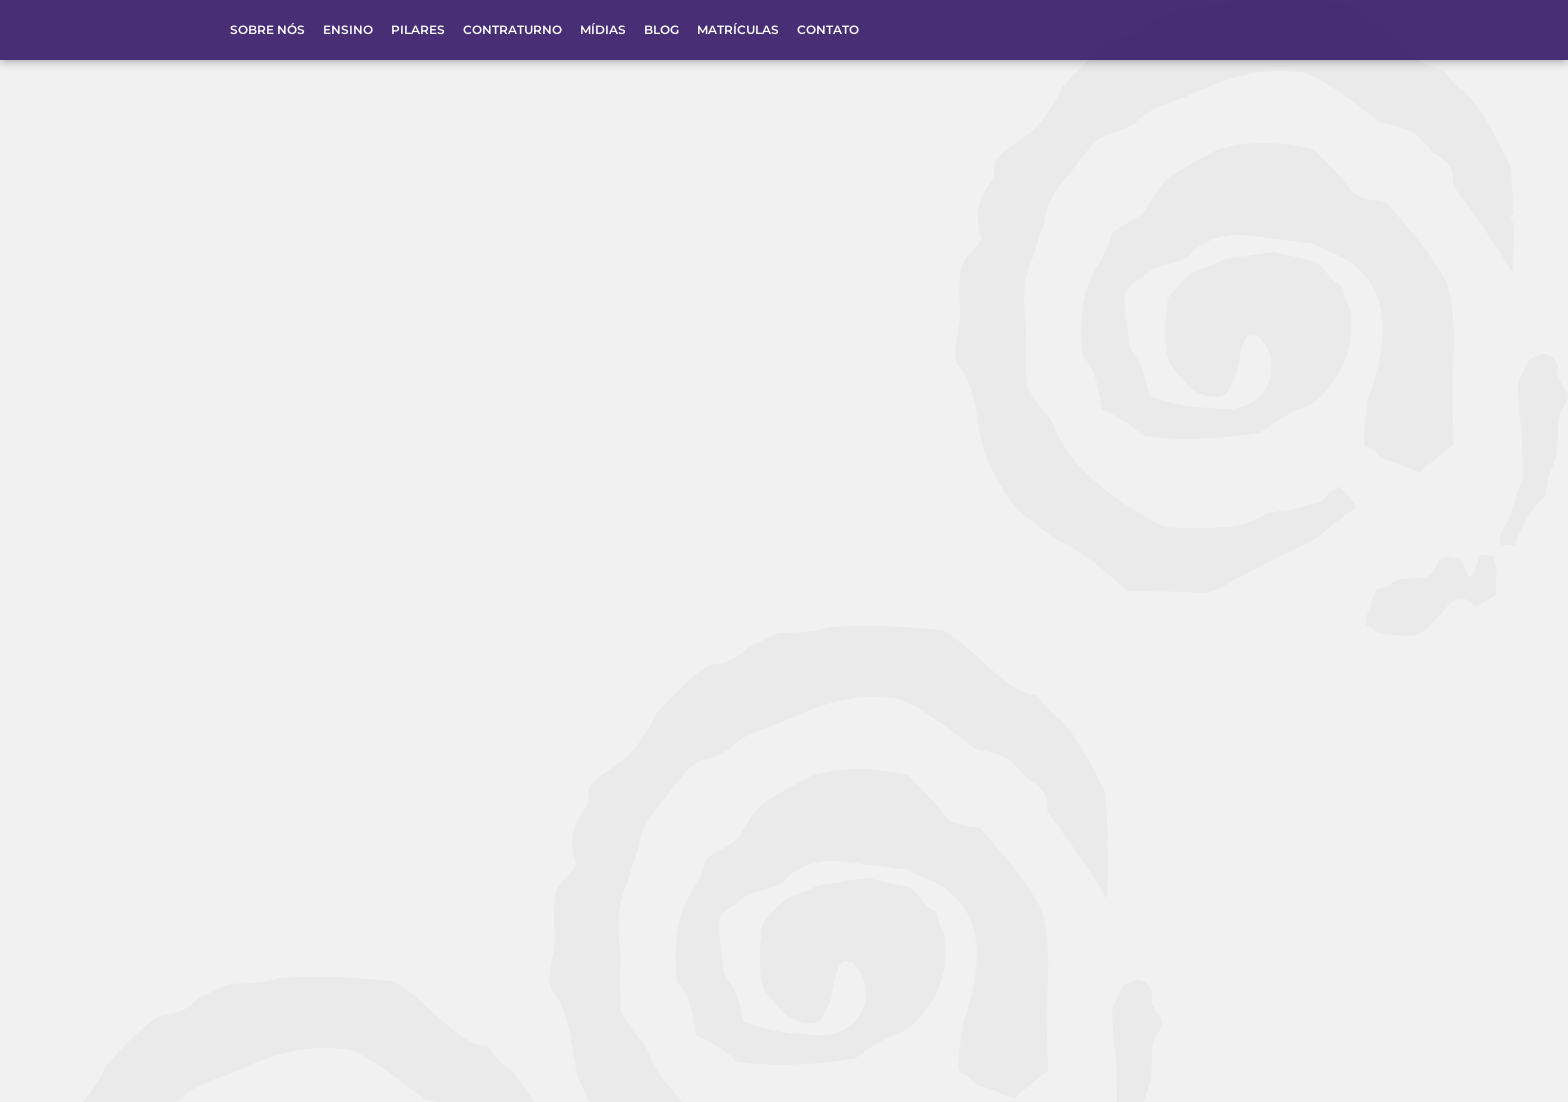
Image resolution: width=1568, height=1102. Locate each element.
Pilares (418, 29)
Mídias (603, 29)
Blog (661, 29)
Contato (828, 29)
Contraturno (512, 29)
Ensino (348, 29)
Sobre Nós (267, 29)
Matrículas (738, 29)
